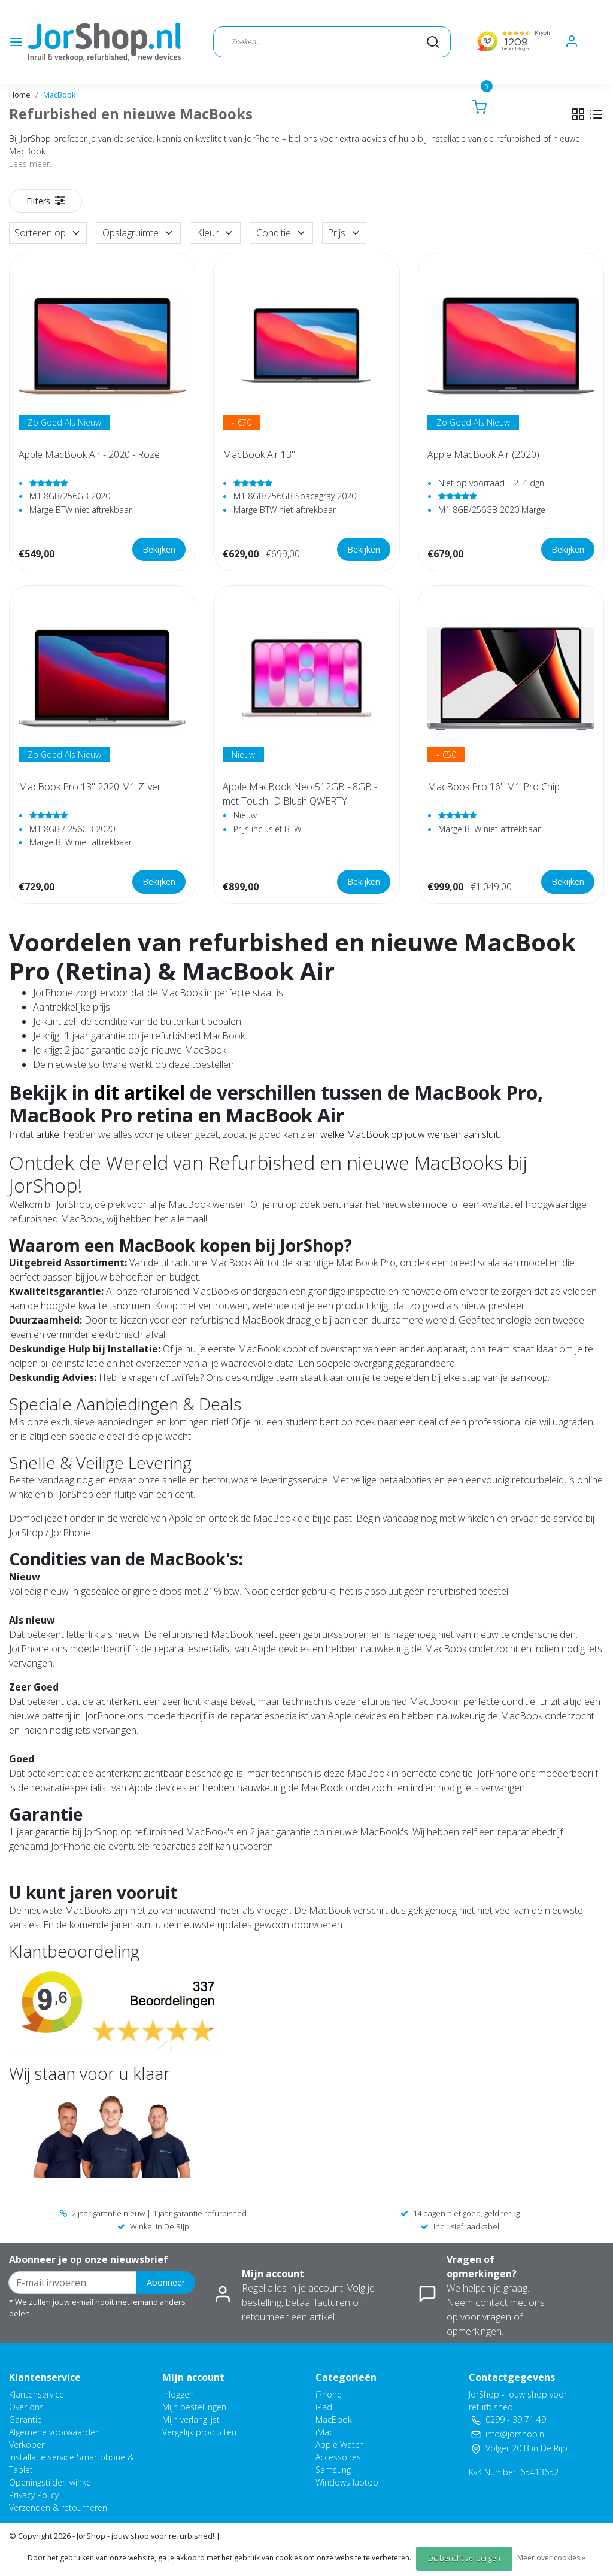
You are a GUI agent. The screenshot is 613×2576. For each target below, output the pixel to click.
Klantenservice (36, 2394)
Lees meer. (30, 163)
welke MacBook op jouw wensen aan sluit (409, 1134)
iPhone (328, 2394)
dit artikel (139, 1092)
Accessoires (338, 2457)
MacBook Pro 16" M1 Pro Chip (493, 786)
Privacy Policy (34, 2495)
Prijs (344, 232)
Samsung (333, 2469)
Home (20, 94)
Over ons (26, 2407)
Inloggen (178, 2394)
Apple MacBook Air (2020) (483, 454)
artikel (48, 1134)
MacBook (59, 94)
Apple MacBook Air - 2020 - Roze (89, 454)
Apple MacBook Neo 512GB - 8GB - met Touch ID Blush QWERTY (300, 794)
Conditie (281, 232)
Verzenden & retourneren (58, 2507)
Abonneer (166, 2282)
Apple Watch (339, 2444)
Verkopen (27, 2444)
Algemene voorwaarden (54, 2432)
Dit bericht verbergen (464, 2558)
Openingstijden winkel (51, 2482)
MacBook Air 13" (259, 454)
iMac (324, 2432)
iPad (323, 2407)
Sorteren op (47, 232)
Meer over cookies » (551, 2558)
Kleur (215, 232)
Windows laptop (346, 2482)
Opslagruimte (138, 232)
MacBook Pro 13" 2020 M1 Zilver (90, 786)
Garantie (25, 2419)
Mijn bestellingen (194, 2407)
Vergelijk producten (199, 2432)
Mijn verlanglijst (191, 2419)
